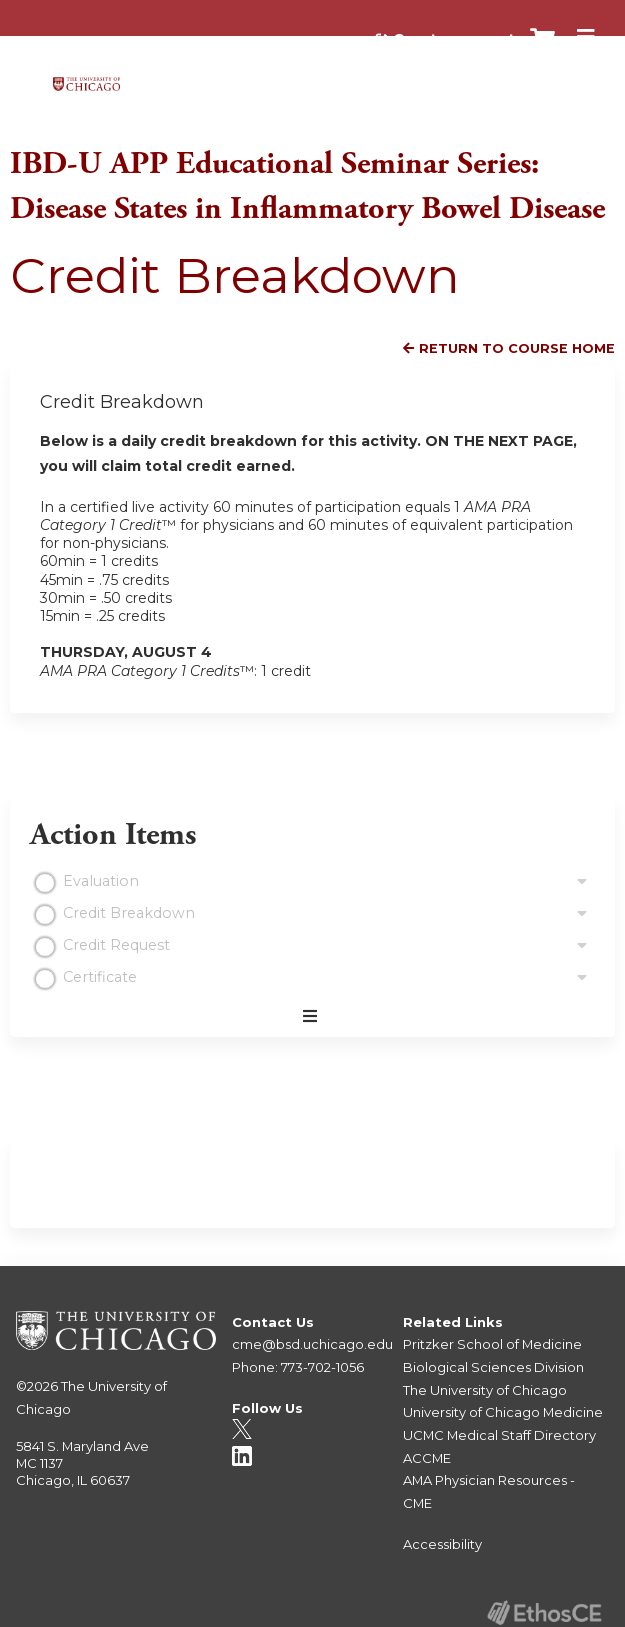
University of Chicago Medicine (503, 1412)
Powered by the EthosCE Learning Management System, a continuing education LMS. (544, 1612)
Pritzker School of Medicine (492, 1344)
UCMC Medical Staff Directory (499, 1435)
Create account (454, 39)
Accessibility (442, 1544)
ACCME (427, 1458)
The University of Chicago (485, 1390)
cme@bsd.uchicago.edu (312, 1344)
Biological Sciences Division (493, 1367)
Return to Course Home (517, 348)
